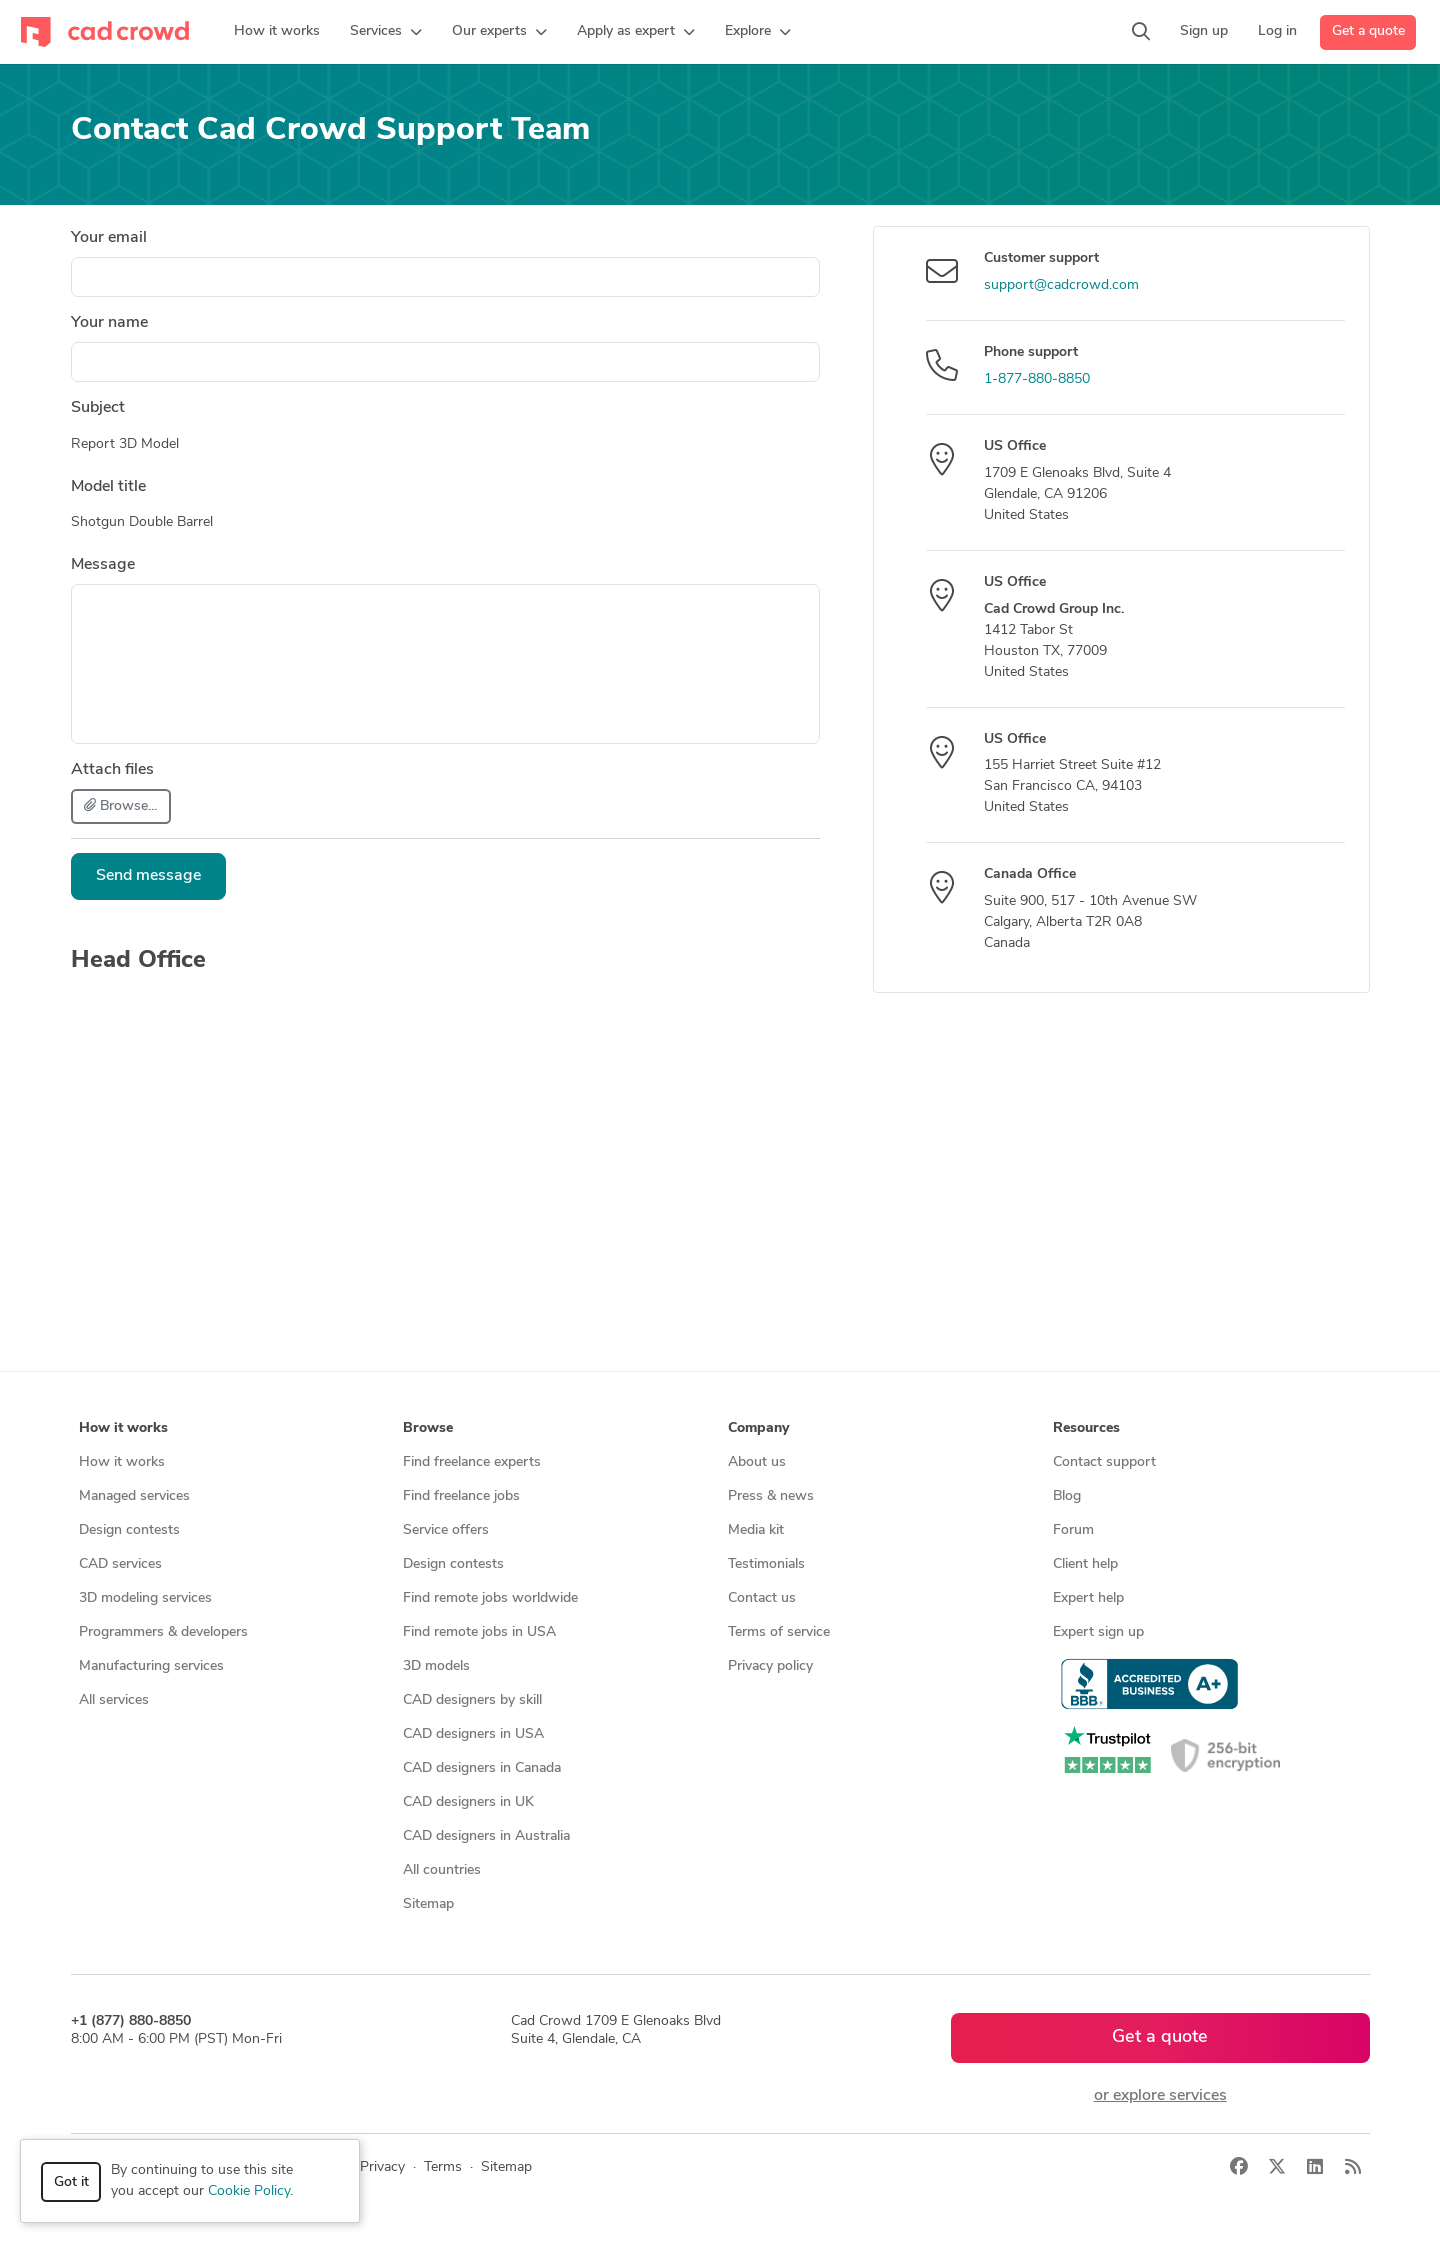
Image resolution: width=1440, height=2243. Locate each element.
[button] (386, 32)
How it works (122, 1462)
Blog (1067, 1496)
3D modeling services (145, 1598)
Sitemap (428, 1904)
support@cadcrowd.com (1061, 285)
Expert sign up (1098, 1632)
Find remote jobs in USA (479, 1632)
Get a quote (1368, 31)
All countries (442, 1870)
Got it (71, 2182)
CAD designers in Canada (482, 1768)
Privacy (382, 2167)
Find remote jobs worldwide (490, 1598)
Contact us (762, 1598)
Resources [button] (1086, 1428)
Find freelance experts (472, 1462)
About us (757, 1462)
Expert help (1088, 1598)
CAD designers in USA (473, 1734)
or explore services (1160, 2096)
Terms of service (779, 1632)
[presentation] (668, 892)
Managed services (134, 1496)
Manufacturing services (151, 1666)
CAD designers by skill (472, 1700)
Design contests (129, 1530)
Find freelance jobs (461, 1496)
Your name (109, 323)
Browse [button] (428, 1428)
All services (114, 1700)
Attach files (112, 770)
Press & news (771, 1496)
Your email (109, 238)
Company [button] (758, 1428)
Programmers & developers (163, 1632)
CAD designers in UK (468, 1802)
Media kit (756, 1530)
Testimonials (766, 1564)
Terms (443, 2167)
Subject (98, 408)
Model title (108, 487)
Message (103, 565)
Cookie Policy (249, 2191)
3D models (436, 1666)
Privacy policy (770, 1666)
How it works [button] (123, 1428)
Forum (1073, 1530)
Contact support (1104, 1462)
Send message (148, 876)
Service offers (446, 1530)
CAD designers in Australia (486, 1836)
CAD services (120, 1564)
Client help (1085, 1564)
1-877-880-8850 (1037, 379)
